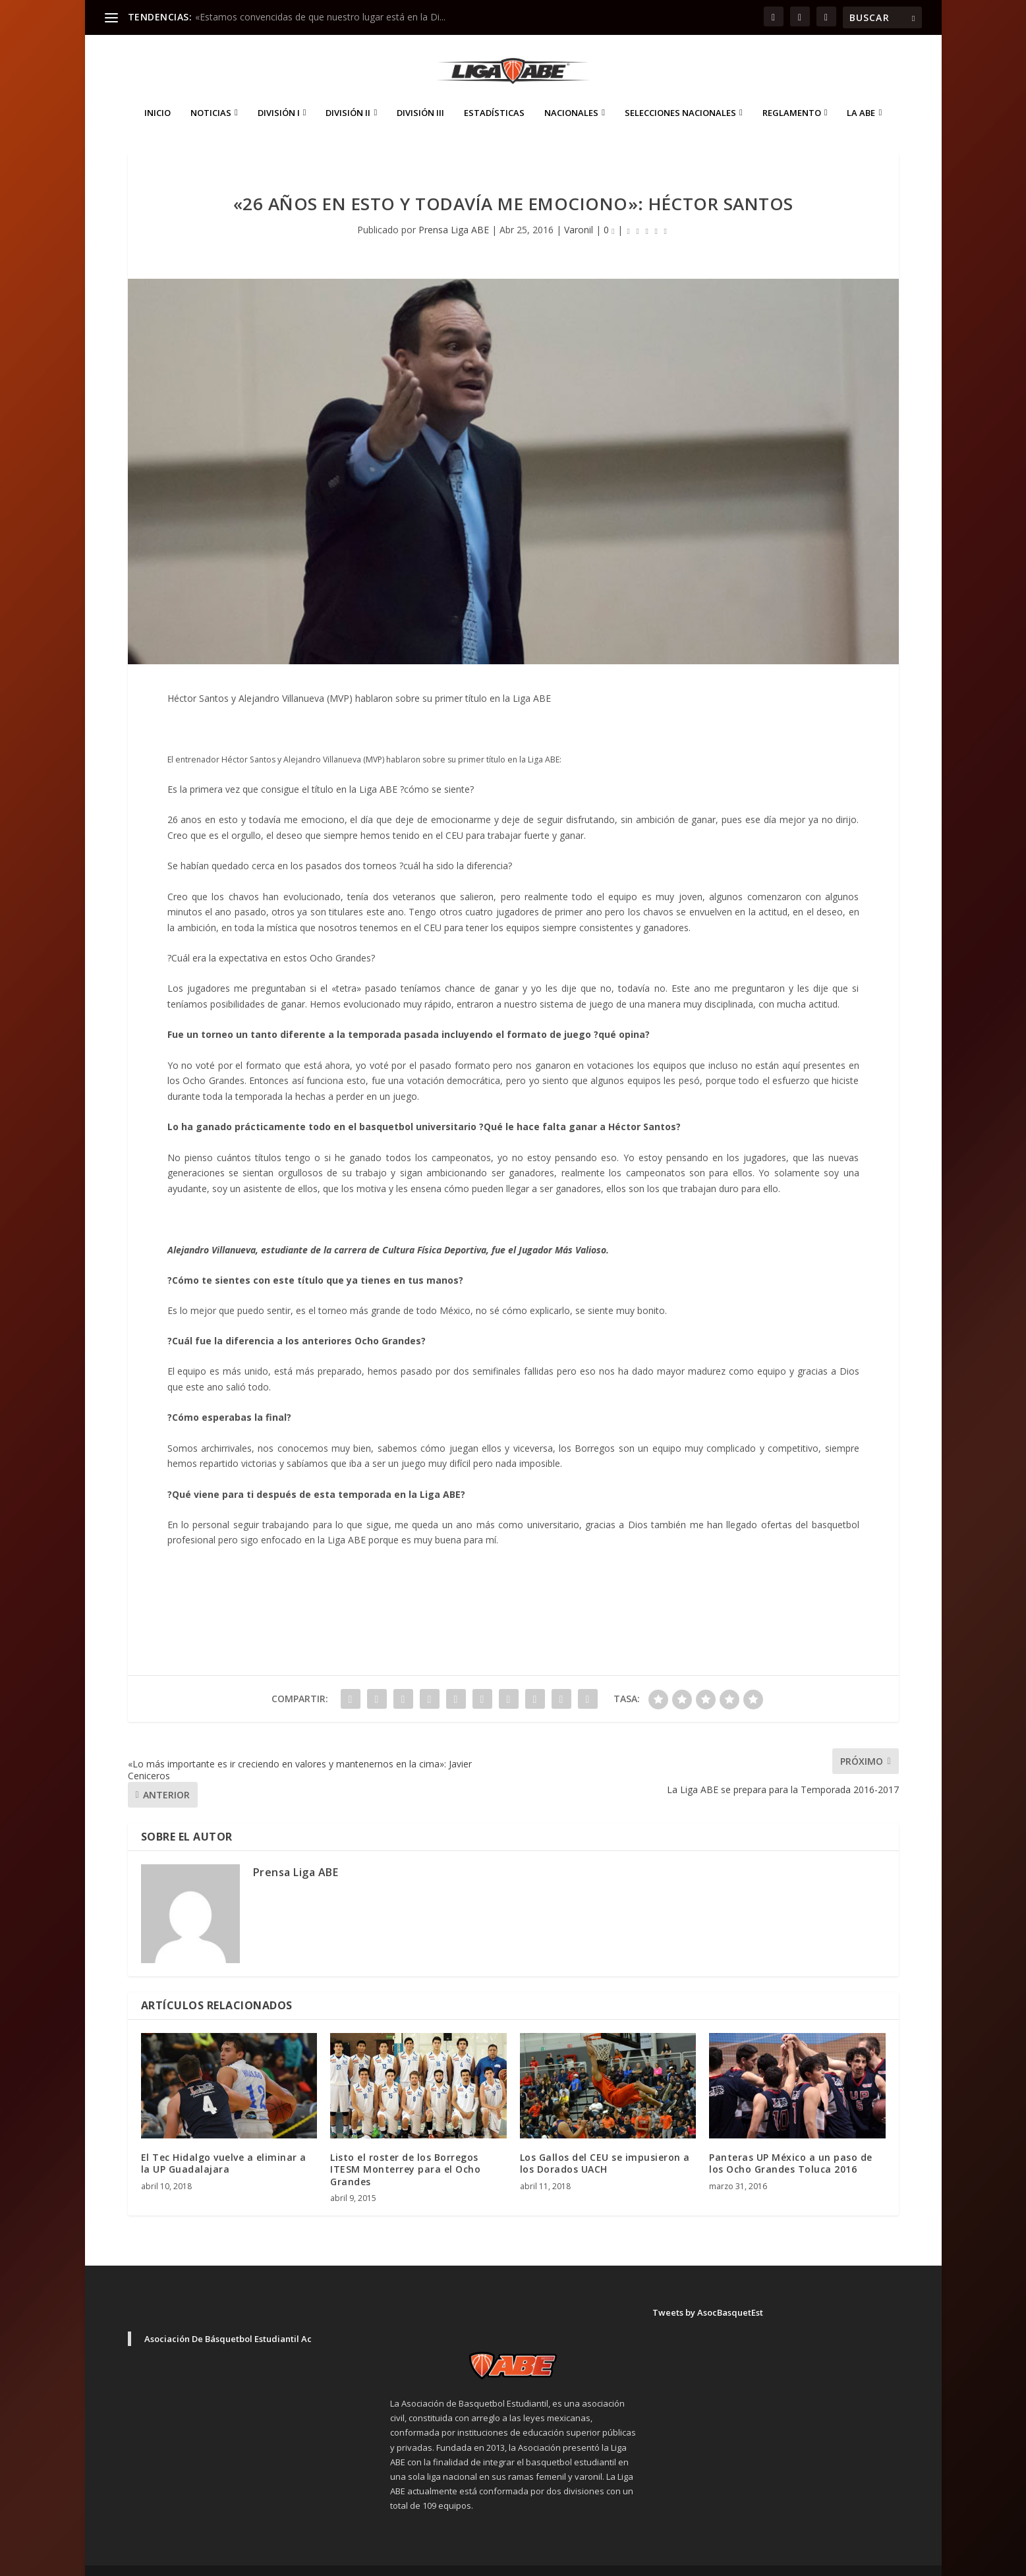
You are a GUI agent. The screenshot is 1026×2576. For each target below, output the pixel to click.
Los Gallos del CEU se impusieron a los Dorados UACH (605, 2143)
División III (420, 93)
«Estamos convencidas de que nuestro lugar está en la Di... (320, 17)
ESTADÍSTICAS (494, 93)
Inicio (157, 93)
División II (348, 93)
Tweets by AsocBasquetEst (707, 2293)
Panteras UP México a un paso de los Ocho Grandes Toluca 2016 (790, 2143)
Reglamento (791, 93)
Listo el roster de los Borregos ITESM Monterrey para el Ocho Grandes (405, 2149)
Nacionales (571, 93)
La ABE (861, 93)
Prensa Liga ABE (453, 210)
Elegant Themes (220, 2561)
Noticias (210, 93)
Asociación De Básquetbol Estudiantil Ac (228, 2319)
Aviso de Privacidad (797, 2561)
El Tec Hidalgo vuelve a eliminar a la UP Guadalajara (223, 2143)
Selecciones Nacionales (680, 93)
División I (279, 93)
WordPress (359, 2561)
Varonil (578, 210)
